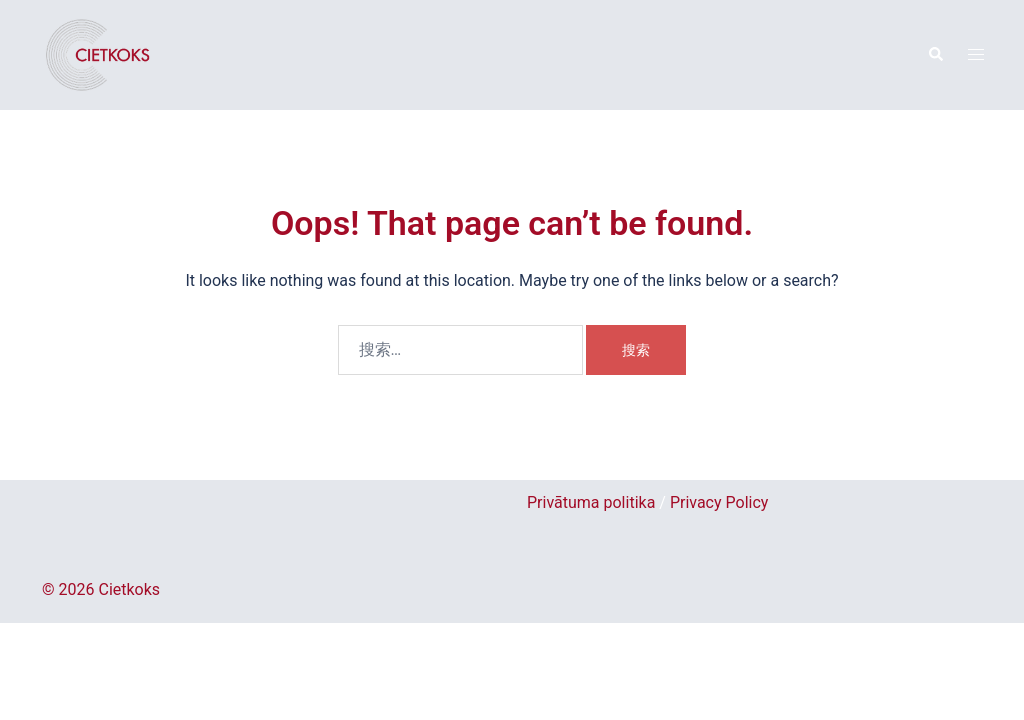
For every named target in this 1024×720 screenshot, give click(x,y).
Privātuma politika (591, 502)
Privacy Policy (719, 502)
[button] (935, 55)
